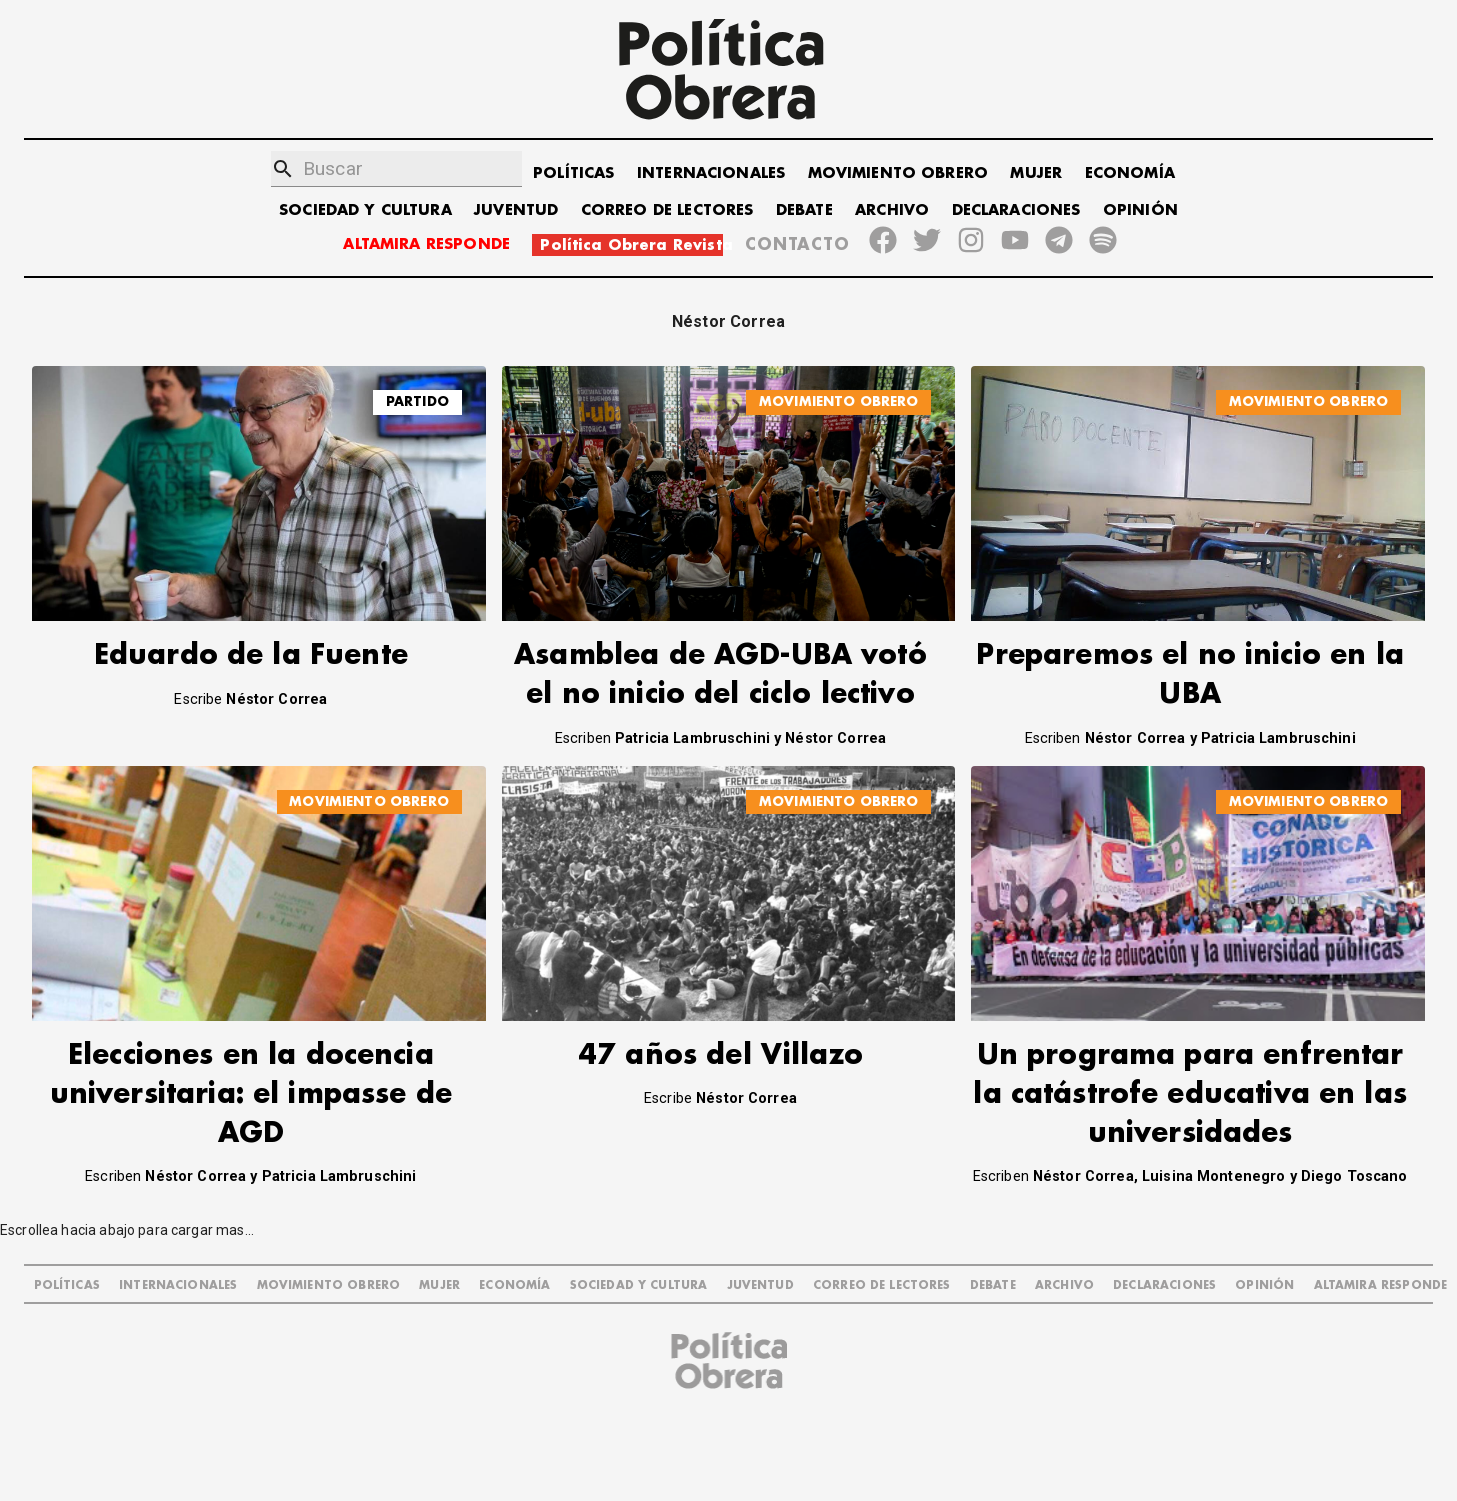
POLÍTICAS (573, 173)
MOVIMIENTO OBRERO (898, 173)
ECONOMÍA (1130, 173)
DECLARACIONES (1016, 210)
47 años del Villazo (720, 1055)
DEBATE (804, 210)
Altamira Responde (1381, 1285)
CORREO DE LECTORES (667, 210)
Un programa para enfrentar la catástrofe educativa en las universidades (1190, 1094)
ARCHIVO (892, 210)
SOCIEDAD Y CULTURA (365, 210)
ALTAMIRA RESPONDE (426, 244)
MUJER (1036, 173)
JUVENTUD (516, 210)
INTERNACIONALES (711, 173)
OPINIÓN (1140, 210)
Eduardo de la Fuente (251, 655)
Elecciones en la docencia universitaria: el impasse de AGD (251, 1094)
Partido (417, 401)
